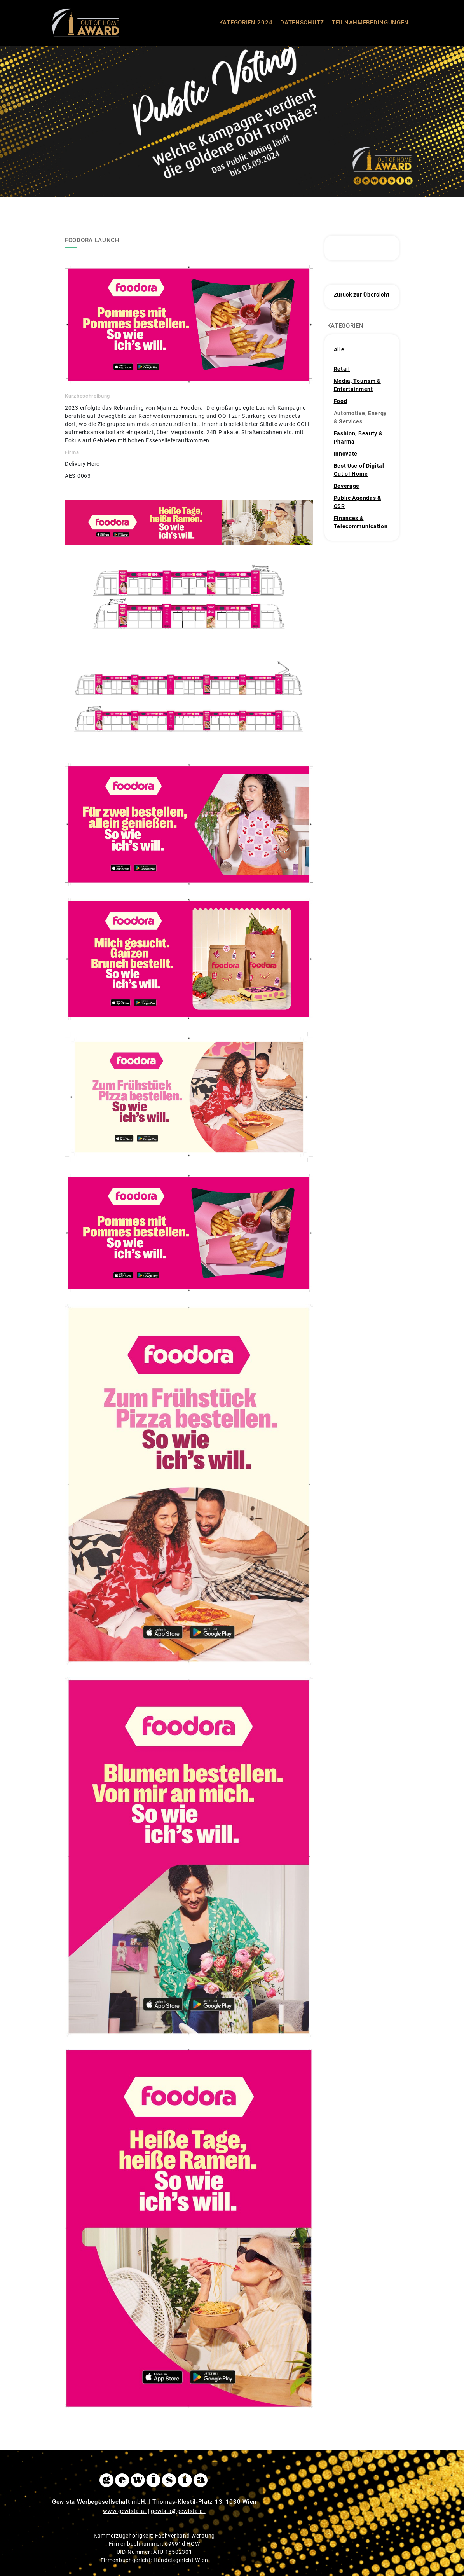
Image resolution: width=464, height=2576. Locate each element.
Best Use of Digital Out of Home (359, 470)
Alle (339, 349)
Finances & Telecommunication (361, 522)
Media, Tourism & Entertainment (357, 385)
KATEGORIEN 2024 (246, 22)
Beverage (347, 486)
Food (340, 401)
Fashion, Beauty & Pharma (358, 437)
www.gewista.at (125, 2511)
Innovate (346, 454)
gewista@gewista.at (178, 2511)
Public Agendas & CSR (357, 502)
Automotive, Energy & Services (360, 417)
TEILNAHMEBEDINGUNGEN (370, 22)
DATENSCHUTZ (302, 22)
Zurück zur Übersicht (362, 295)
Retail (342, 369)
